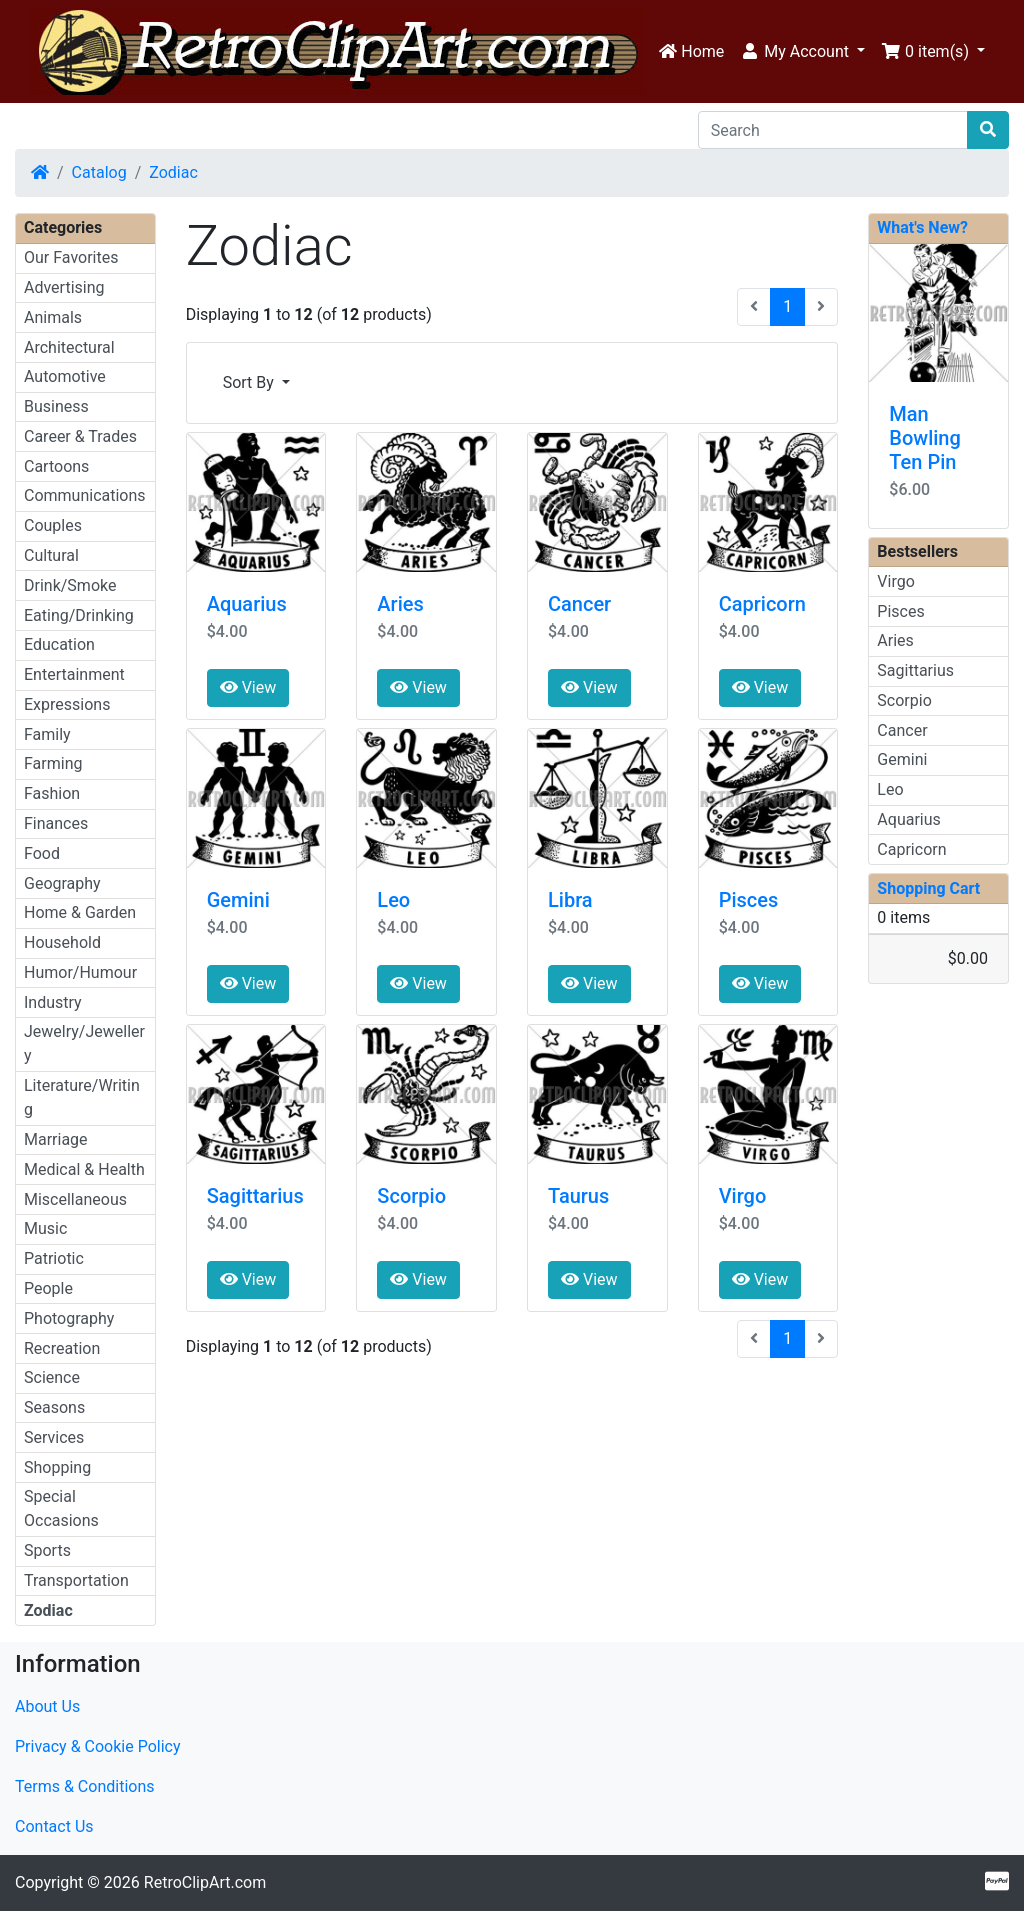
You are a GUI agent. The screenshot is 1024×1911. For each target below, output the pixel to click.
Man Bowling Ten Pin (924, 438)
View (248, 687)
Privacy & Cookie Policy (98, 1746)
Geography (62, 883)
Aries (400, 604)
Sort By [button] (250, 382)
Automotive (65, 376)
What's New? (922, 227)
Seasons (54, 1407)
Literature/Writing (82, 1097)
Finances (56, 823)
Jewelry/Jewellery (84, 1043)
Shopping (57, 1467)
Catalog (99, 172)
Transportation (76, 1580)
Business (56, 406)
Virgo (743, 1196)
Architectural (69, 347)
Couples (53, 525)
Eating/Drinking (79, 615)
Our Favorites (71, 257)
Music (45, 1228)
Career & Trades (80, 436)
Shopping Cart (928, 888)
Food (42, 853)
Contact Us (54, 1826)
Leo (393, 900)
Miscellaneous (75, 1199)
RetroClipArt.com (205, 1882)
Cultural (51, 555)
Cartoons (56, 466)
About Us (47, 1706)
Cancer (579, 604)
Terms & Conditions (85, 1786)
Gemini (238, 900)
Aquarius (247, 604)
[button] (802, 52)
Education (59, 644)
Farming (53, 763)
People (48, 1288)
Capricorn (762, 604)
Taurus (578, 1196)
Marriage (56, 1139)
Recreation (62, 1348)
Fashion (52, 793)
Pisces (749, 900)
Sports (47, 1550)
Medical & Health (84, 1169)
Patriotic (54, 1258)
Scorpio (411, 1196)
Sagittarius (255, 1196)
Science (52, 1377)
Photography (69, 1318)
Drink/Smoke (70, 585)
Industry (53, 1002)
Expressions (67, 704)
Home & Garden (80, 912)
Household (62, 942)
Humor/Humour (80, 972)
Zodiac (173, 172)
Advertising (64, 287)
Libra (570, 900)
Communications (85, 495)
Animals (53, 317)
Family (47, 734)
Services (54, 1437)
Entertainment (74, 674)
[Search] (833, 130)
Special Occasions (61, 1508)
